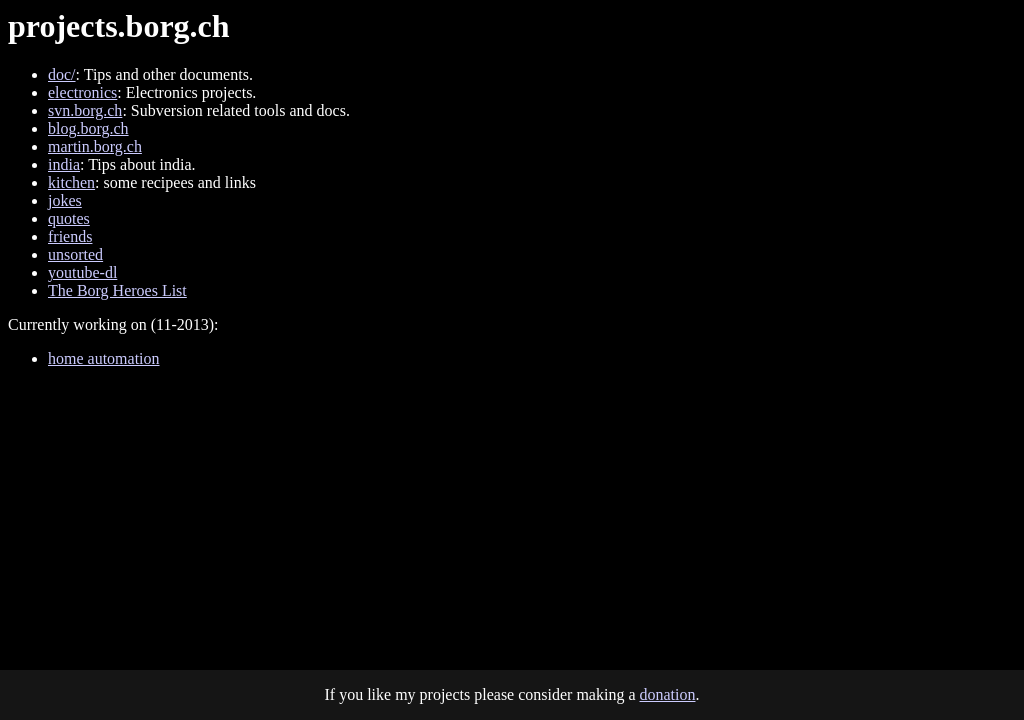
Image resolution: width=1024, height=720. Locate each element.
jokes (65, 200)
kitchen (71, 182)
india (64, 164)
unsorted (75, 254)
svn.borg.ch (85, 110)
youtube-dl (82, 272)
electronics (82, 92)
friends (70, 236)
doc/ (62, 74)
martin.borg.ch (95, 146)
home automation (104, 358)
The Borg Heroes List (117, 290)
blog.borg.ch (88, 128)
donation (668, 694)
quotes (69, 218)
